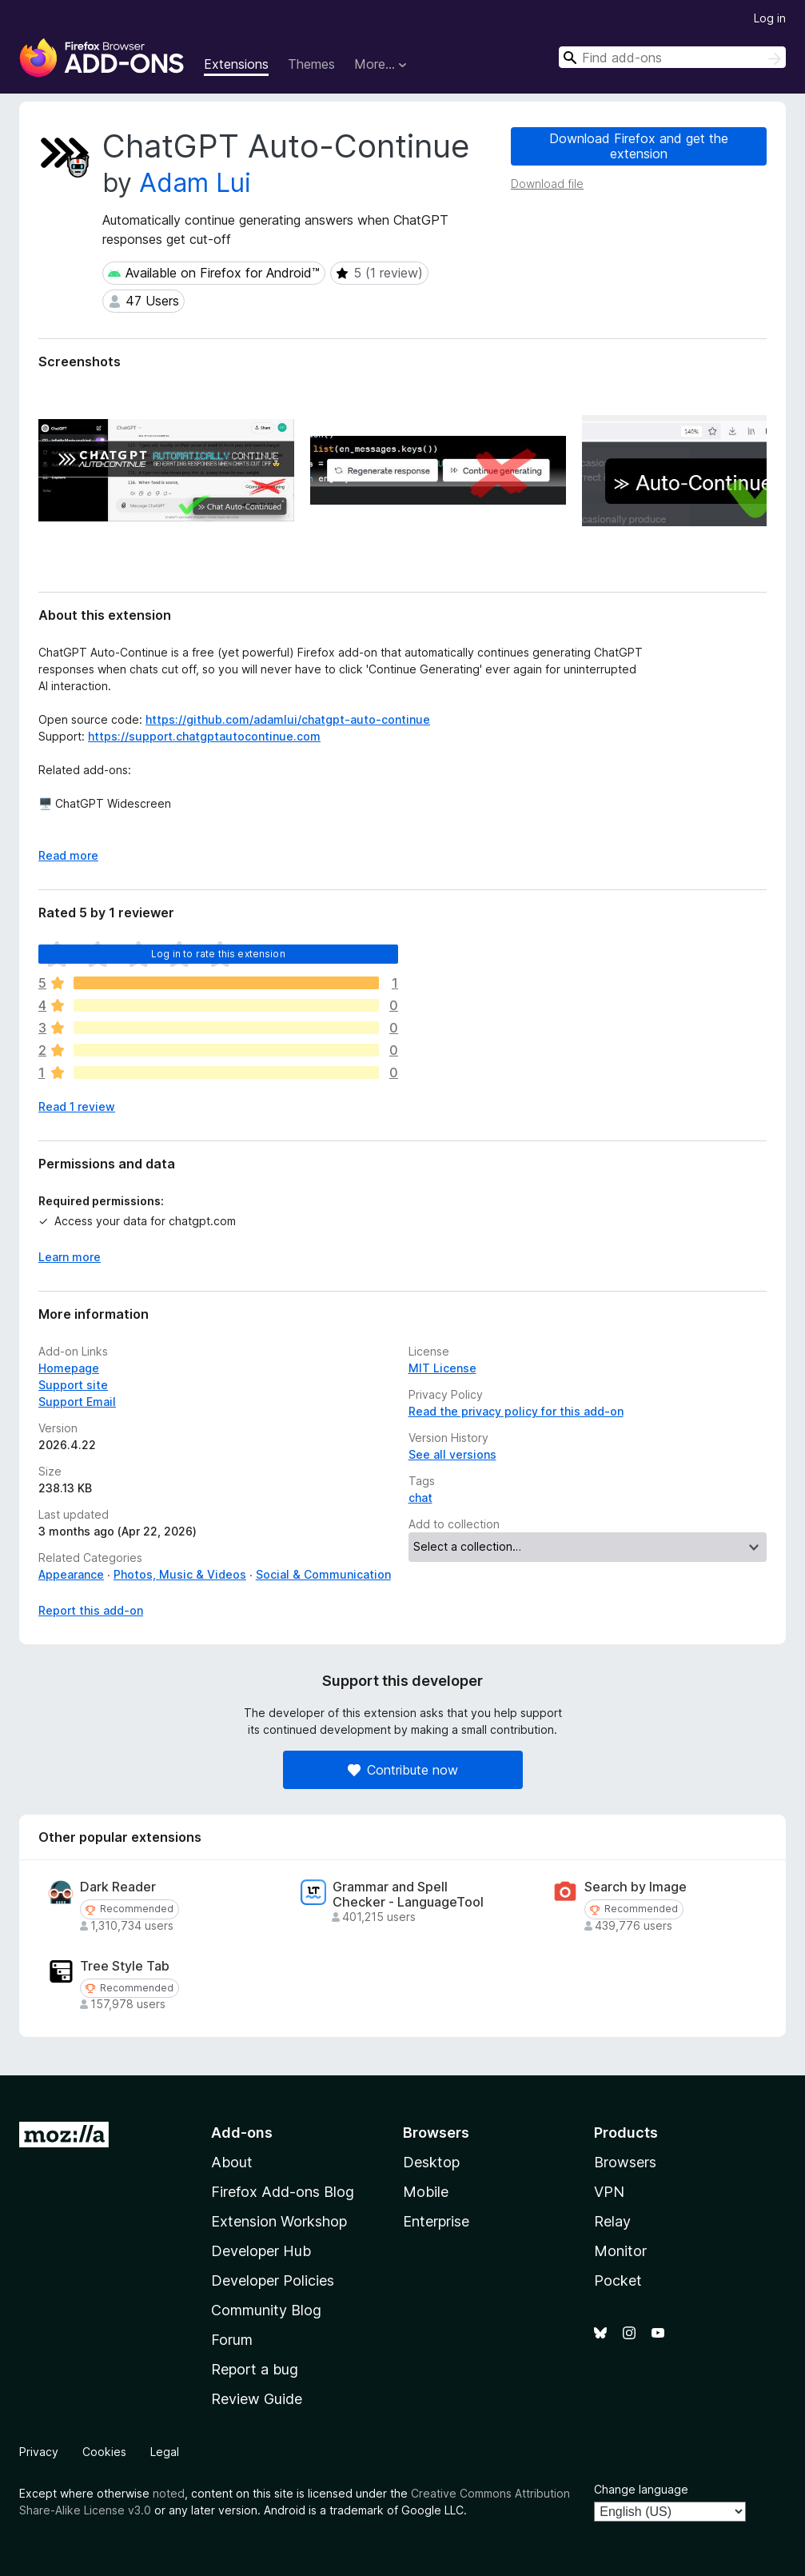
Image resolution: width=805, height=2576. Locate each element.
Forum (232, 2339)
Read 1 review (76, 1106)
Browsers (625, 2162)
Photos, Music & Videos (180, 1574)
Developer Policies (272, 2280)
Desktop (431, 2162)
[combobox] (672, 57)
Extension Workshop (279, 2221)
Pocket (618, 2280)
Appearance (71, 1574)
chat (420, 1497)
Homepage (68, 1368)
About (232, 2162)
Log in (770, 18)
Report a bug (254, 2369)
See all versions (452, 1454)
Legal (164, 2451)
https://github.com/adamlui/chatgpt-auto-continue (287, 719)
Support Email (77, 1401)
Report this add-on (90, 1610)
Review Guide (256, 2398)
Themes (311, 64)
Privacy (38, 2451)
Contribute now (403, 1770)
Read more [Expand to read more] (68, 855)
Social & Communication (323, 1574)
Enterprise (436, 2221)
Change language (641, 2489)
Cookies (104, 2451)
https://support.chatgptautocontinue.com (204, 736)
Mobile (425, 2191)
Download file (547, 183)
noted (169, 2493)
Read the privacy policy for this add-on (516, 1411)
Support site (73, 1385)
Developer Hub (261, 2251)
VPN (609, 2191)
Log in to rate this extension (218, 954)
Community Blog (266, 2310)
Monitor (620, 2251)
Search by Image (635, 1887)
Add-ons (242, 2132)
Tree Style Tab (124, 1966)
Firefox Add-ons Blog (282, 2191)
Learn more (69, 1257)
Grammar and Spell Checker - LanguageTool (408, 1894)
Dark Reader (118, 1887)
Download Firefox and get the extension (638, 146)
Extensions (236, 64)
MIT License (442, 1368)
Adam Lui (195, 182)
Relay (612, 2221)
